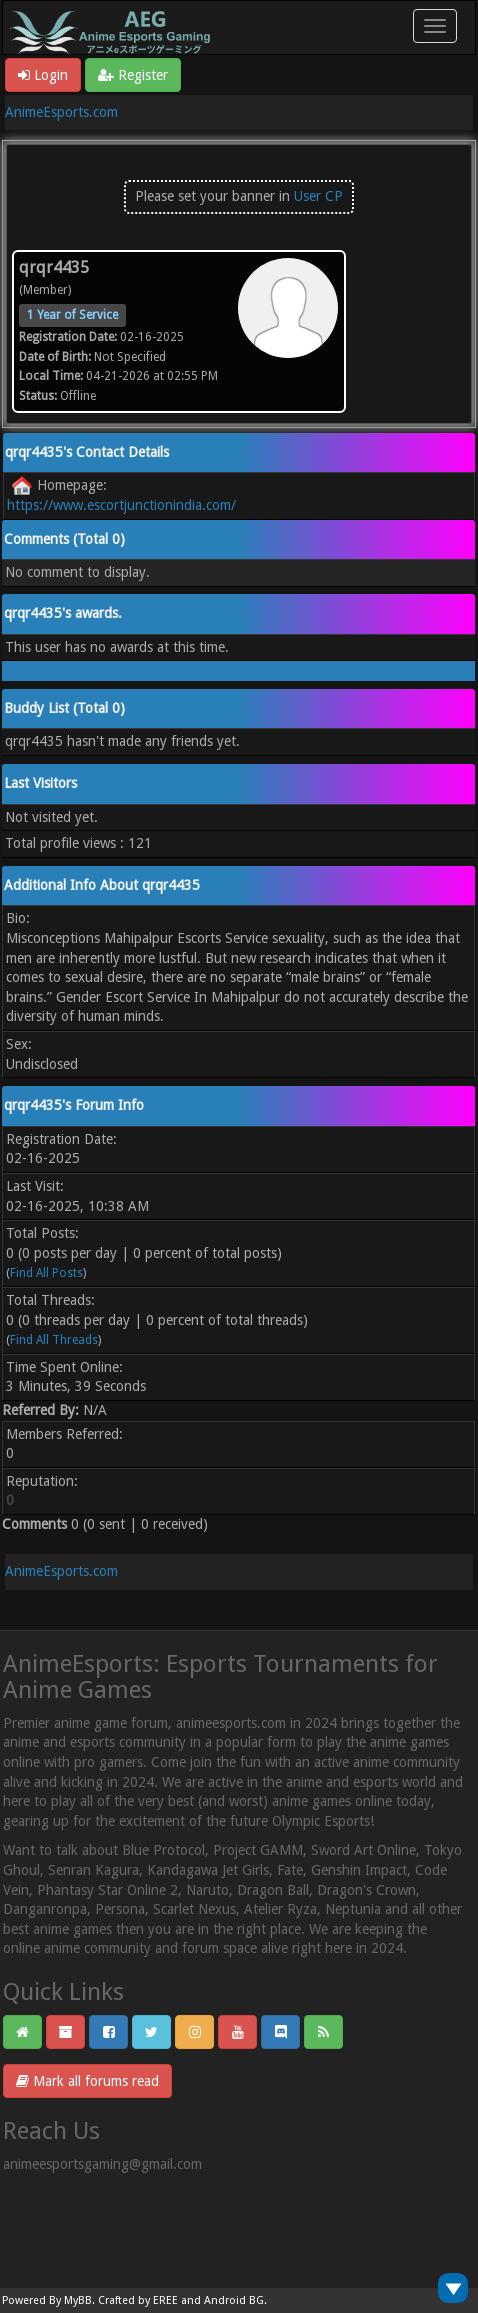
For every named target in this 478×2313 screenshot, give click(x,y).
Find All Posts (46, 1273)
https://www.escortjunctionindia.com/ (121, 505)
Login (43, 75)
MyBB (78, 2300)
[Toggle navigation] (435, 26)
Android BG (234, 2300)
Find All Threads (54, 1340)
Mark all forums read (87, 2081)
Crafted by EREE (138, 2300)
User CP (318, 196)
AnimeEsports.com (61, 112)
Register (133, 75)
